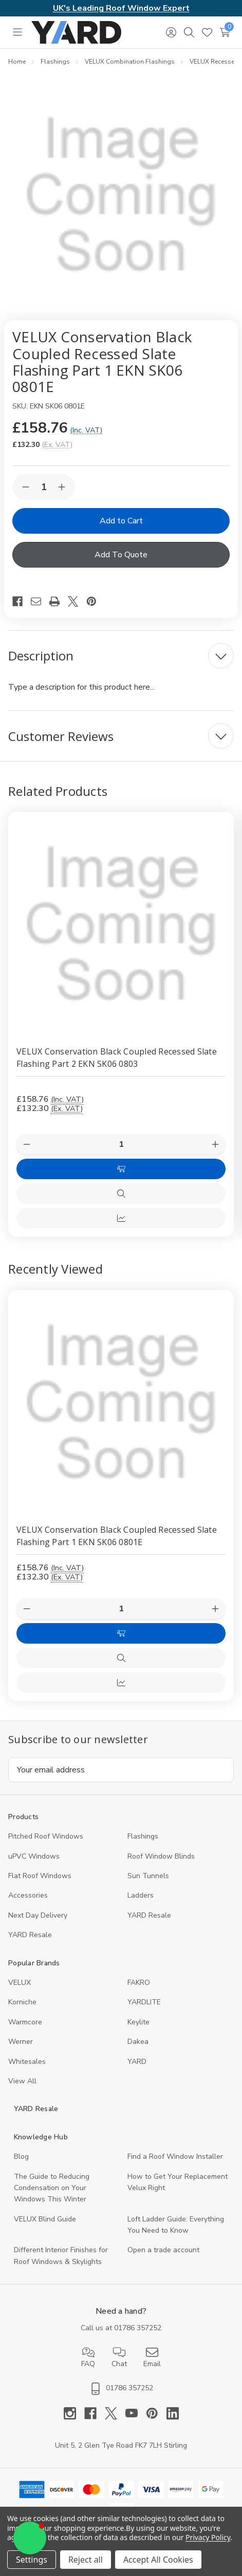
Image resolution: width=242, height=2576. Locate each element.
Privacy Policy (207, 2537)
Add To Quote (121, 554)
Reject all (85, 2559)
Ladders (140, 1895)
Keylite (138, 2022)
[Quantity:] (121, 1608)
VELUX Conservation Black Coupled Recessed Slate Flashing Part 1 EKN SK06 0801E (116, 1536)
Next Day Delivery (37, 1915)
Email (152, 2357)
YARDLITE (144, 2002)
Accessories (28, 1895)
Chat (119, 2357)
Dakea (137, 2041)
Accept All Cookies (158, 2559)
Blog (21, 2156)
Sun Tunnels (148, 1876)
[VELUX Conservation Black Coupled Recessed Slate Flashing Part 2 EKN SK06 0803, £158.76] (121, 924)
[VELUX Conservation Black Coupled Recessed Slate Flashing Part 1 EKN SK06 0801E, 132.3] (121, 1402)
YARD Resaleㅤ (30, 1935)
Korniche (22, 2002)
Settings (31, 2559)
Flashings (142, 1836)
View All (22, 2081)
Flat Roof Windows (39, 1876)
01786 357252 (137, 2328)
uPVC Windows (34, 1856)
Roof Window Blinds (161, 1856)
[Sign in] (171, 32)
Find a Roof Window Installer (175, 2156)
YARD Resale (149, 1915)
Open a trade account (163, 2250)
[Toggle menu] (17, 32)
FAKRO (138, 1982)
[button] (29, 2538)
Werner (20, 2041)
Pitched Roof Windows (45, 1836)
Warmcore (25, 2022)
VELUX (19, 1982)
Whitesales (27, 2061)
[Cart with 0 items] (225, 32)
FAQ (88, 2357)
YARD (136, 2061)
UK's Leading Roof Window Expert (121, 8)
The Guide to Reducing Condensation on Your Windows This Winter (51, 2188)
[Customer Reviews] (121, 736)
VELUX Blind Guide (45, 2219)
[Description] (121, 656)
